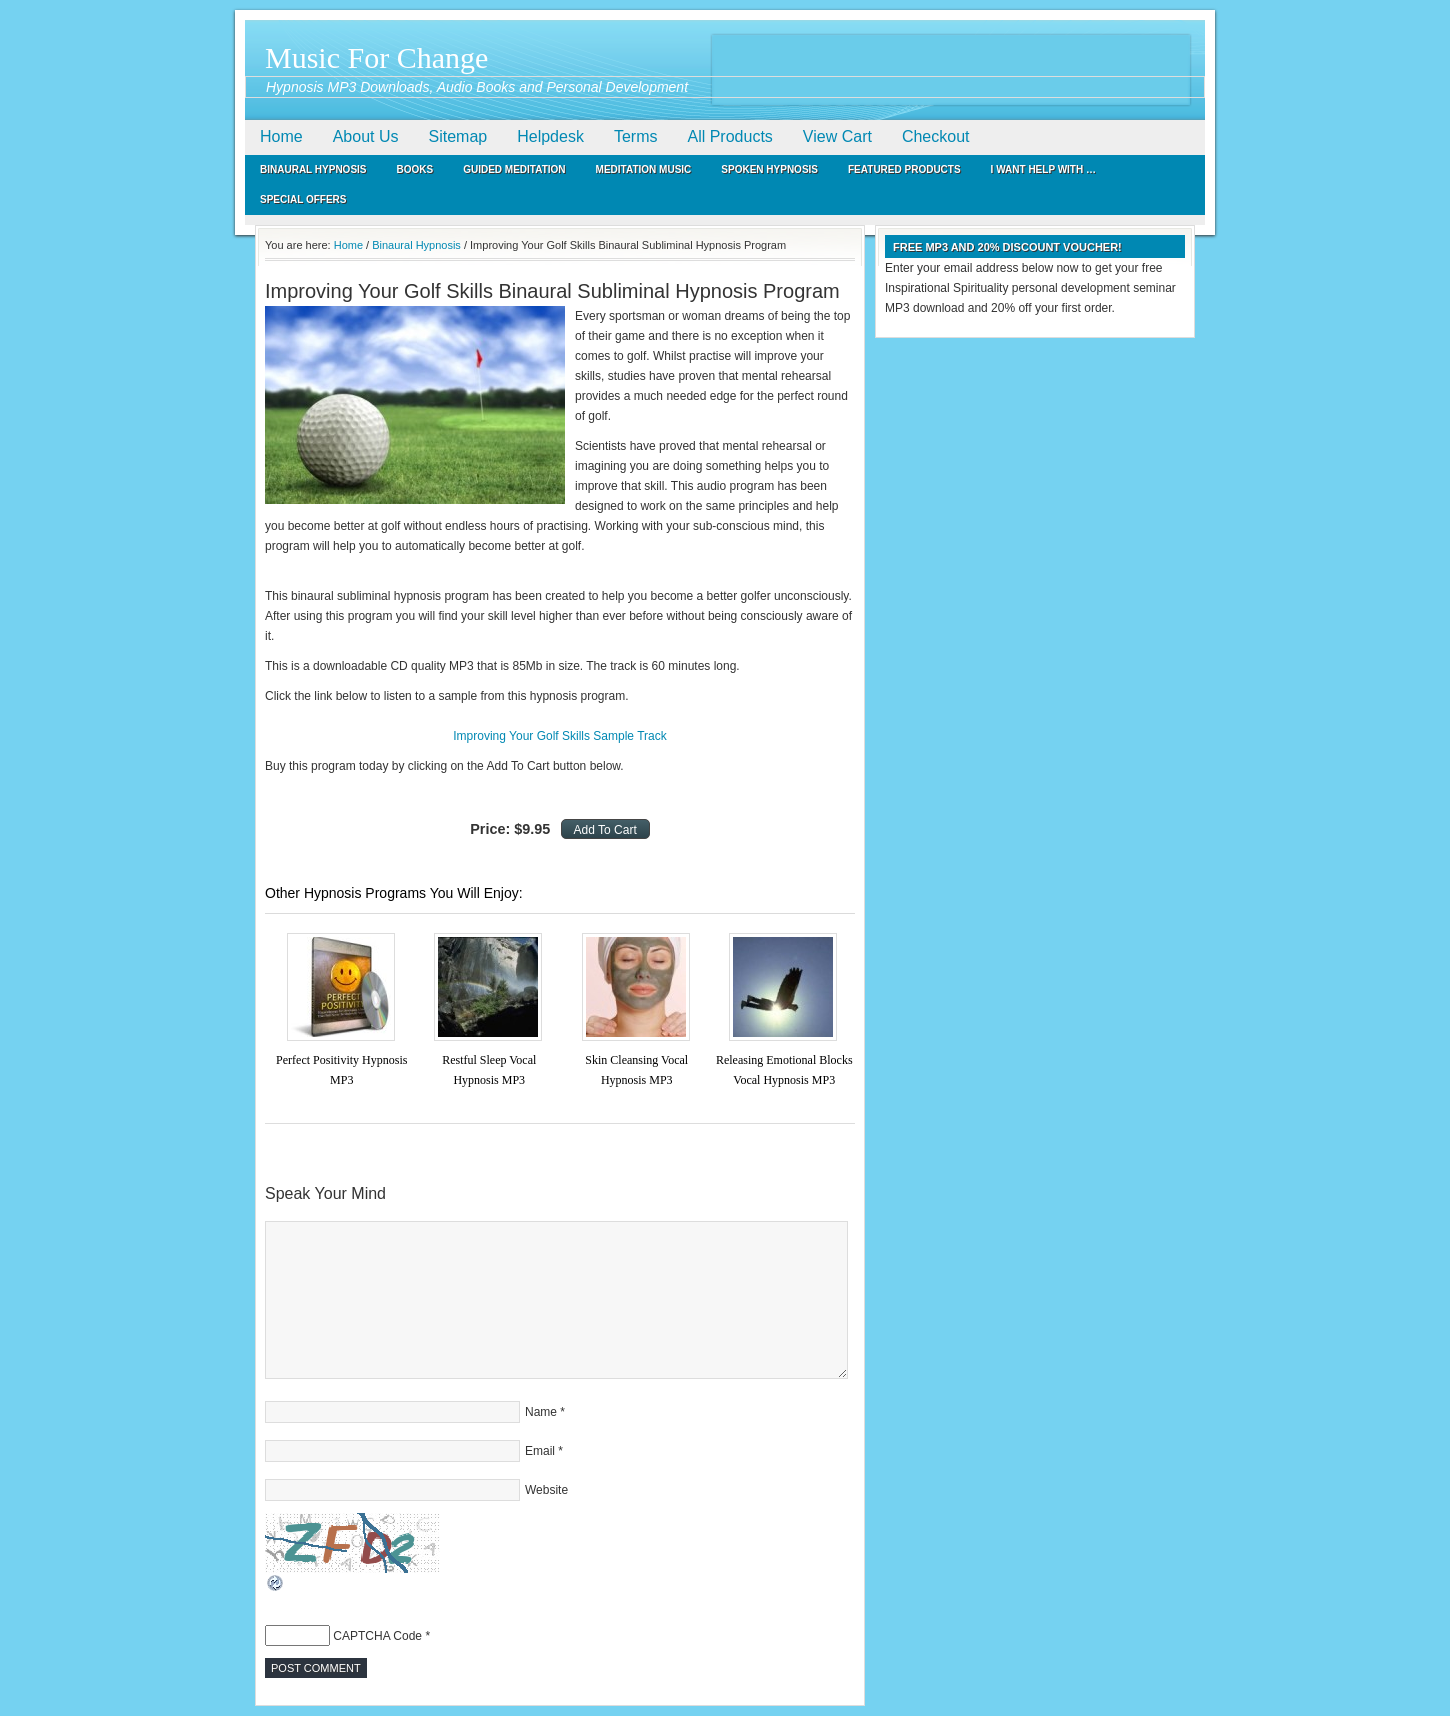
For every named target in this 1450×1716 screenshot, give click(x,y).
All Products (729, 136)
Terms (636, 136)
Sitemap (458, 136)
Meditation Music (644, 169)
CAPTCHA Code (377, 1636)
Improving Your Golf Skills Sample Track (559, 736)
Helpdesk (550, 136)
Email (540, 1451)
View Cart (837, 136)
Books (415, 169)
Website (546, 1490)
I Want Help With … (1043, 169)
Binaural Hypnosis (313, 169)
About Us (366, 136)
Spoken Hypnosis (769, 169)
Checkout (936, 136)
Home (281, 136)
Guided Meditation (514, 169)
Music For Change (376, 57)
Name (541, 1412)
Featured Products (904, 169)
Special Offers (303, 199)
